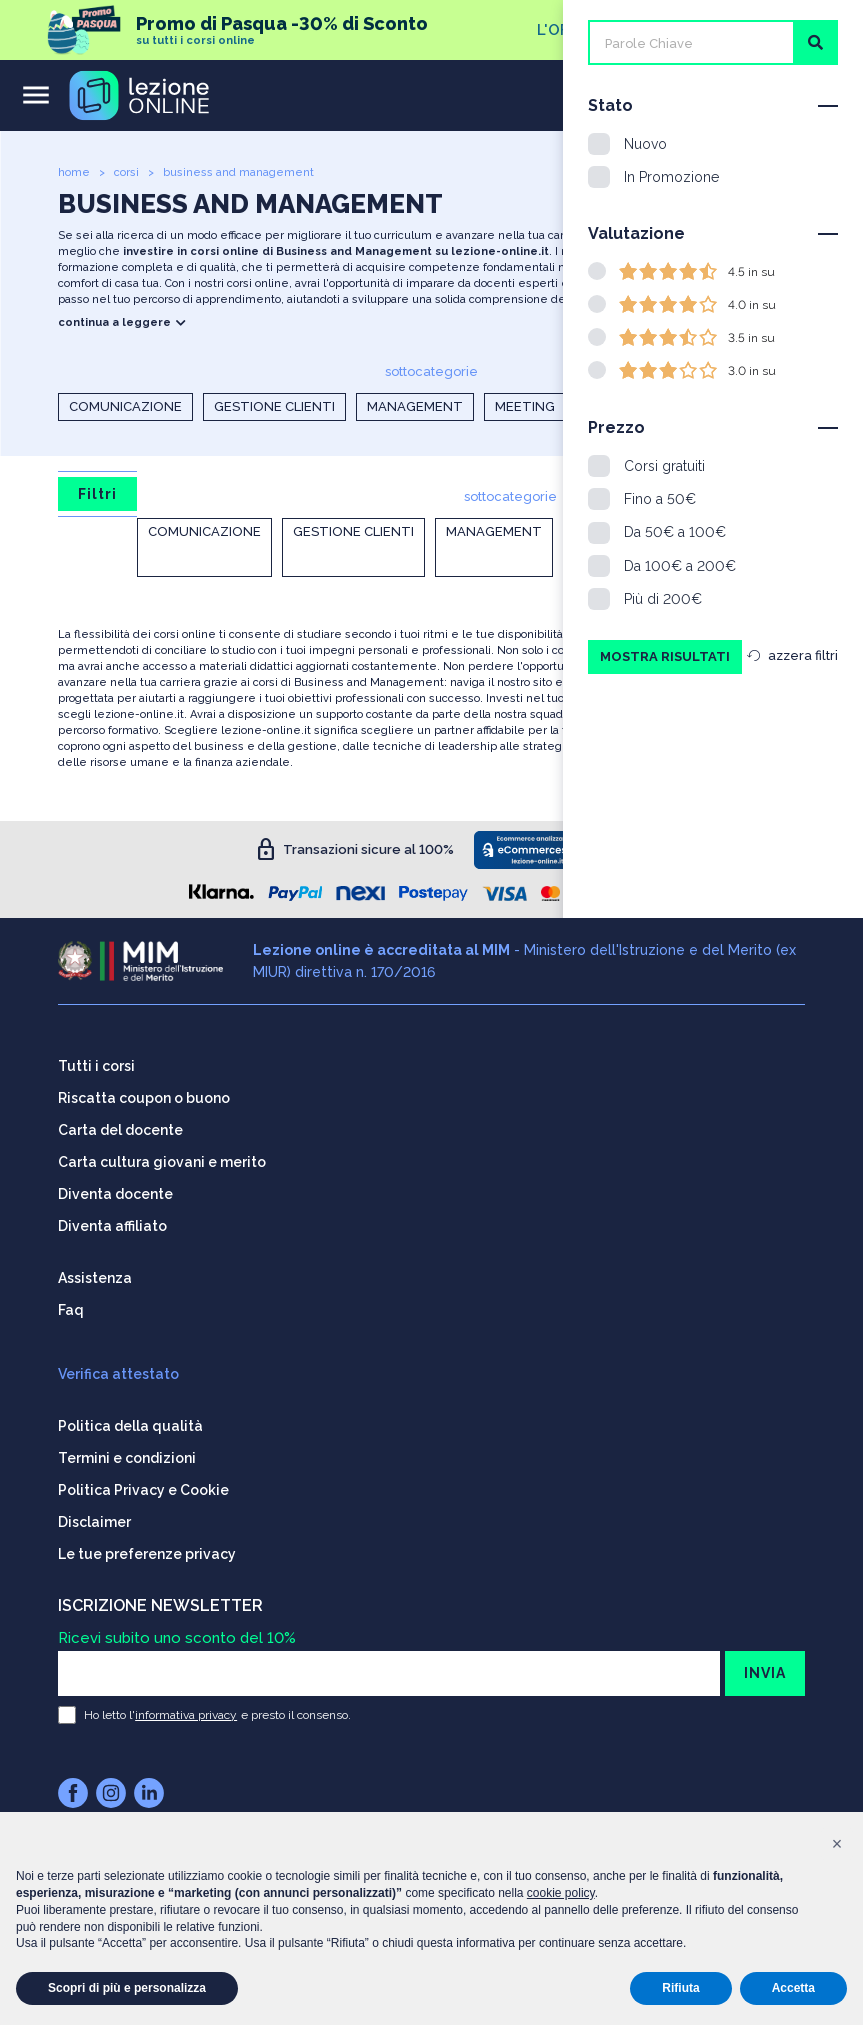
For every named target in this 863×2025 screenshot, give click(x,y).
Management (415, 406)
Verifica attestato (118, 1372)
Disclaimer (94, 1520)
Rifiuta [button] (680, 1988)
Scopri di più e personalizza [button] (127, 1988)
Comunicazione (125, 406)
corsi (126, 172)
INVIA (765, 1671)
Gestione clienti (274, 406)
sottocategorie (431, 371)
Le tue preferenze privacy (147, 1552)
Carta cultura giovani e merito (162, 1160)
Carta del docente (120, 1128)
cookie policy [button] (561, 1893)
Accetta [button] (793, 1988)
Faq (71, 1308)
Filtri (97, 494)
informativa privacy (186, 1713)
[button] (837, 1844)
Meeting (525, 406)
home (74, 172)
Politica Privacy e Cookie (143, 1488)
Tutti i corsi (96, 1064)
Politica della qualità (130, 1424)
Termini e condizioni (127, 1456)
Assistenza (95, 1276)
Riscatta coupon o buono (144, 1096)
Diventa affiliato (112, 1224)
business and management (238, 172)
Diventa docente (115, 1192)
